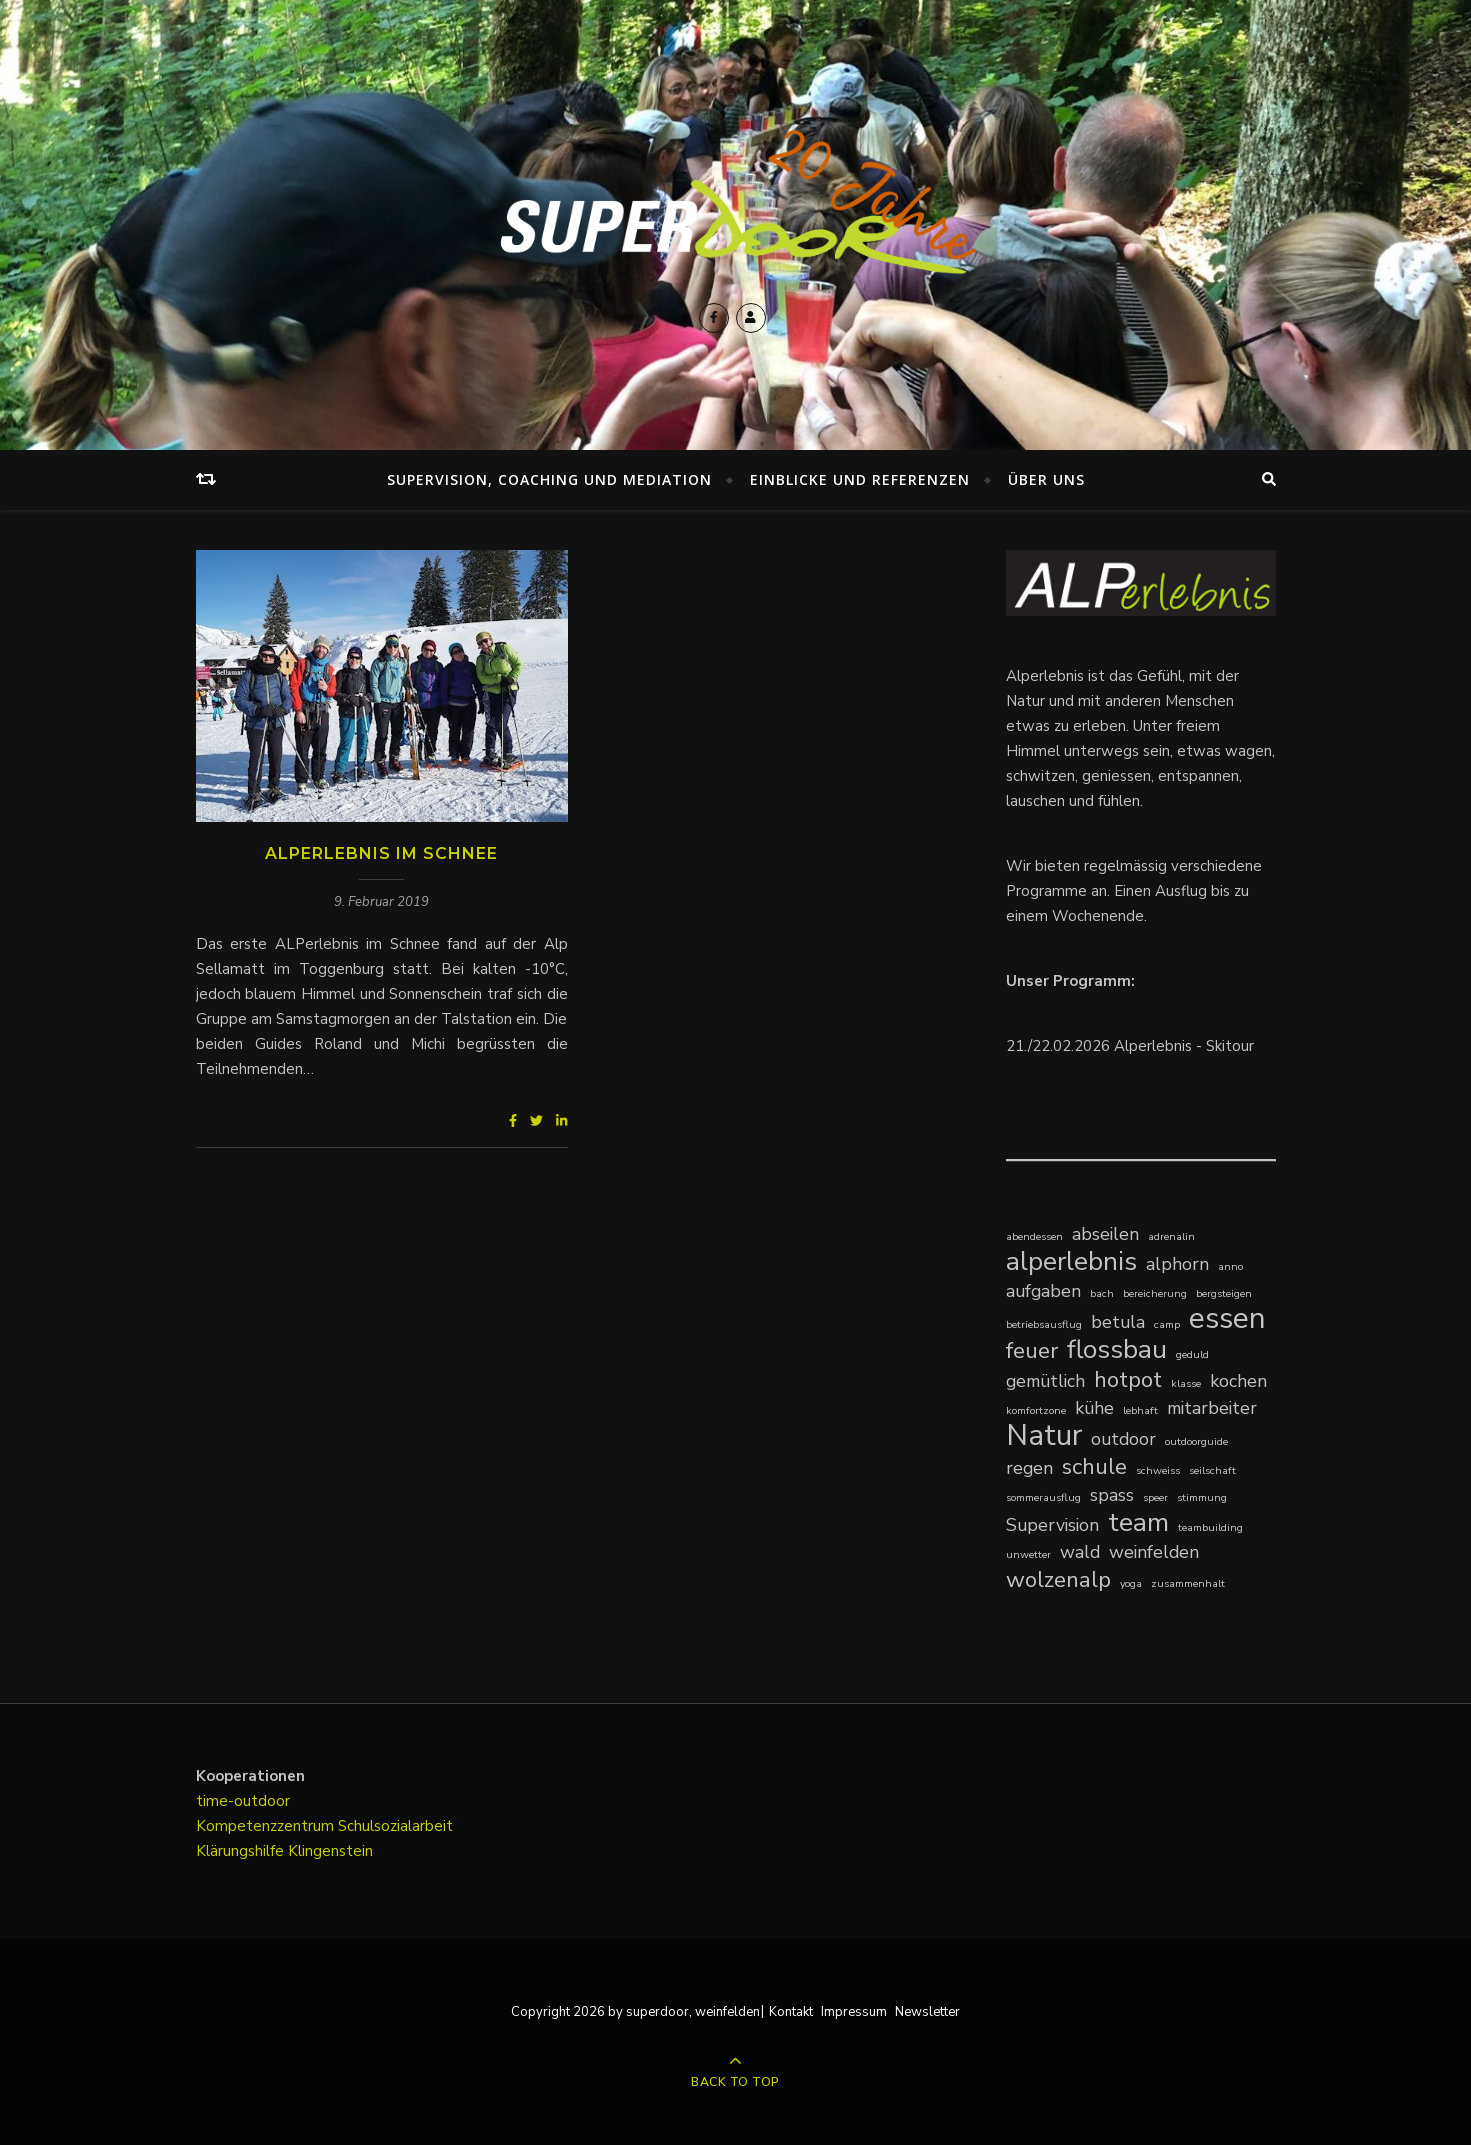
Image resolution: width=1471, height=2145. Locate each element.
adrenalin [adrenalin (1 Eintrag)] (1171, 1236)
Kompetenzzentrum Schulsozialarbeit (324, 1826)
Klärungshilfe (242, 1851)
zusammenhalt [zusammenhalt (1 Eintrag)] (1188, 1583)
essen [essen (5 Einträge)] (1227, 1318)
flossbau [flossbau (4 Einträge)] (1117, 1349)
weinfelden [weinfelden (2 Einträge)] (1154, 1552)
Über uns (1046, 479)
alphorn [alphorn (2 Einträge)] (1177, 1264)
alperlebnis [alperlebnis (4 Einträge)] (1071, 1261)
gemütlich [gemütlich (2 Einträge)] (1045, 1381)
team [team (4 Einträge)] (1138, 1522)
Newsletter (927, 2012)
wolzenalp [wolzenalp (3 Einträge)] (1058, 1579)
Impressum (854, 2012)
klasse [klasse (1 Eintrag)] (1186, 1383)
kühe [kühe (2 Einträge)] (1094, 1408)
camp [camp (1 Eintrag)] (1167, 1324)
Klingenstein (330, 1851)
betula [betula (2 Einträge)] (1118, 1322)
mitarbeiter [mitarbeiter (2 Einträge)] (1212, 1408)
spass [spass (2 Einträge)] (1112, 1495)
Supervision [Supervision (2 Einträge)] (1052, 1525)
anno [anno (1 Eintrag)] (1230, 1266)
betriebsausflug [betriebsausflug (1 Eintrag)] (1044, 1324)
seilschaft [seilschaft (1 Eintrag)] (1212, 1470)
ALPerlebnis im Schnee (381, 853)
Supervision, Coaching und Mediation (549, 479)
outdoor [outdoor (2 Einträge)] (1123, 1439)
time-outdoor (243, 1801)
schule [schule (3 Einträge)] (1094, 1466)
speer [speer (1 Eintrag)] (1155, 1497)
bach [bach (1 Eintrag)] (1102, 1293)
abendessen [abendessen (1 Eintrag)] (1034, 1236)
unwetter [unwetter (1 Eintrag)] (1028, 1554)
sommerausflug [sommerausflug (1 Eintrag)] (1043, 1497)
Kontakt (791, 2012)
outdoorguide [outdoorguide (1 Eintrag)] (1196, 1441)
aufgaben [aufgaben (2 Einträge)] (1043, 1291)
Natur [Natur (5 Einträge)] (1044, 1435)
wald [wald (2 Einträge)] (1080, 1552)
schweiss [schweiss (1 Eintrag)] (1158, 1470)
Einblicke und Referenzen (860, 479)
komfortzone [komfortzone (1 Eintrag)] (1036, 1410)
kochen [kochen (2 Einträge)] (1238, 1381)
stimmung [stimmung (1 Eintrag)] (1202, 1497)
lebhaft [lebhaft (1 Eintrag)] (1140, 1410)
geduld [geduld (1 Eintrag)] (1192, 1354)
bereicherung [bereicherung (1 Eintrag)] (1155, 1293)
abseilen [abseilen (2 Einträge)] (1105, 1234)
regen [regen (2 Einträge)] (1029, 1468)
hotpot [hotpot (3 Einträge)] (1128, 1379)
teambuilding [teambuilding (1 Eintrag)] (1210, 1527)
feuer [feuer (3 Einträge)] (1032, 1350)
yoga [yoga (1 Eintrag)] (1131, 1583)
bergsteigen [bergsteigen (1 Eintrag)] (1224, 1293)
